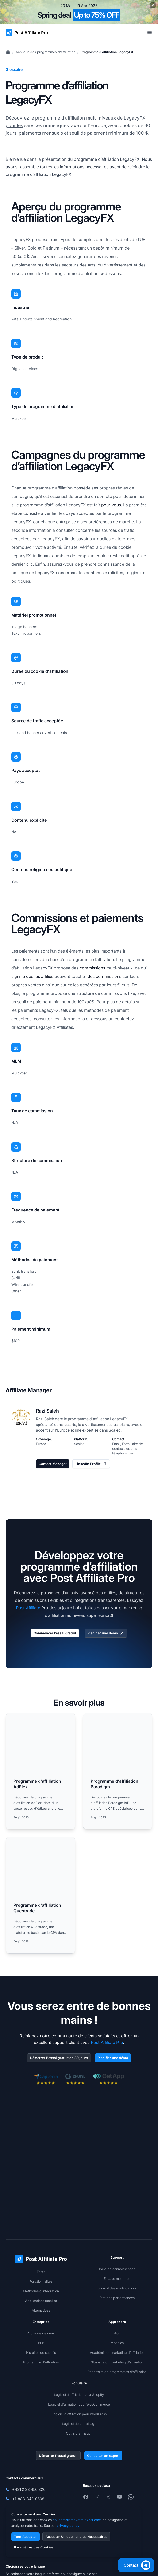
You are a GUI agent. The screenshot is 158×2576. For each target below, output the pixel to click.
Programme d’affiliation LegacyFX (107, 52)
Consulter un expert (103, 2398)
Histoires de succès (41, 2295)
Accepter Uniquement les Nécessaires (76, 2537)
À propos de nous (40, 2275)
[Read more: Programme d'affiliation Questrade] (40, 1895)
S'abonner (64, 2484)
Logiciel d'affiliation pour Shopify (79, 2337)
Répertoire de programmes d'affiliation (117, 2314)
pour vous (111, 504)
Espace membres (117, 2221)
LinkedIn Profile (91, 1464)
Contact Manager (53, 1464)
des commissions (104, 976)
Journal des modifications (117, 2230)
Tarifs (41, 2214)
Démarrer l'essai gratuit (58, 2398)
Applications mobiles (41, 2243)
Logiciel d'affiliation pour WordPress (79, 2356)
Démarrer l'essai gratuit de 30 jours (59, 2058)
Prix (41, 2285)
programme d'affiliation (51, 406)
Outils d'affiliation (79, 2375)
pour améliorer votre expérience (77, 2520)
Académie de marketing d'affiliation (117, 2295)
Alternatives (41, 2252)
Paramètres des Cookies (34, 2547)
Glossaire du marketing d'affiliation (117, 2304)
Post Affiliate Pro (107, 2042)
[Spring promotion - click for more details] (79, 12)
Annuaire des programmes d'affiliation (45, 52)
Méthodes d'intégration (41, 2233)
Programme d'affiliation (41, 2304)
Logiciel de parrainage (79, 2366)
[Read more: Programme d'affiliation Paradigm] (117, 1771)
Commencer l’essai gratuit (55, 1633)
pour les (14, 125)
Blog (117, 2275)
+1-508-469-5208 (28, 2450)
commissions (92, 967)
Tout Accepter (25, 2537)
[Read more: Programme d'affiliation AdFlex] (40, 1771)
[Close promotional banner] (153, 5)
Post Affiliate (28, 1607)
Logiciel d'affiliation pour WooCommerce (79, 2346)
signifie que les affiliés (32, 976)
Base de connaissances (117, 2211)
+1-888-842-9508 (28, 2441)
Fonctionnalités (41, 2223)
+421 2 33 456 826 (29, 2431)
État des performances (117, 2240)
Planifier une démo (106, 1633)
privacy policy (68, 2526)
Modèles (117, 2285)
